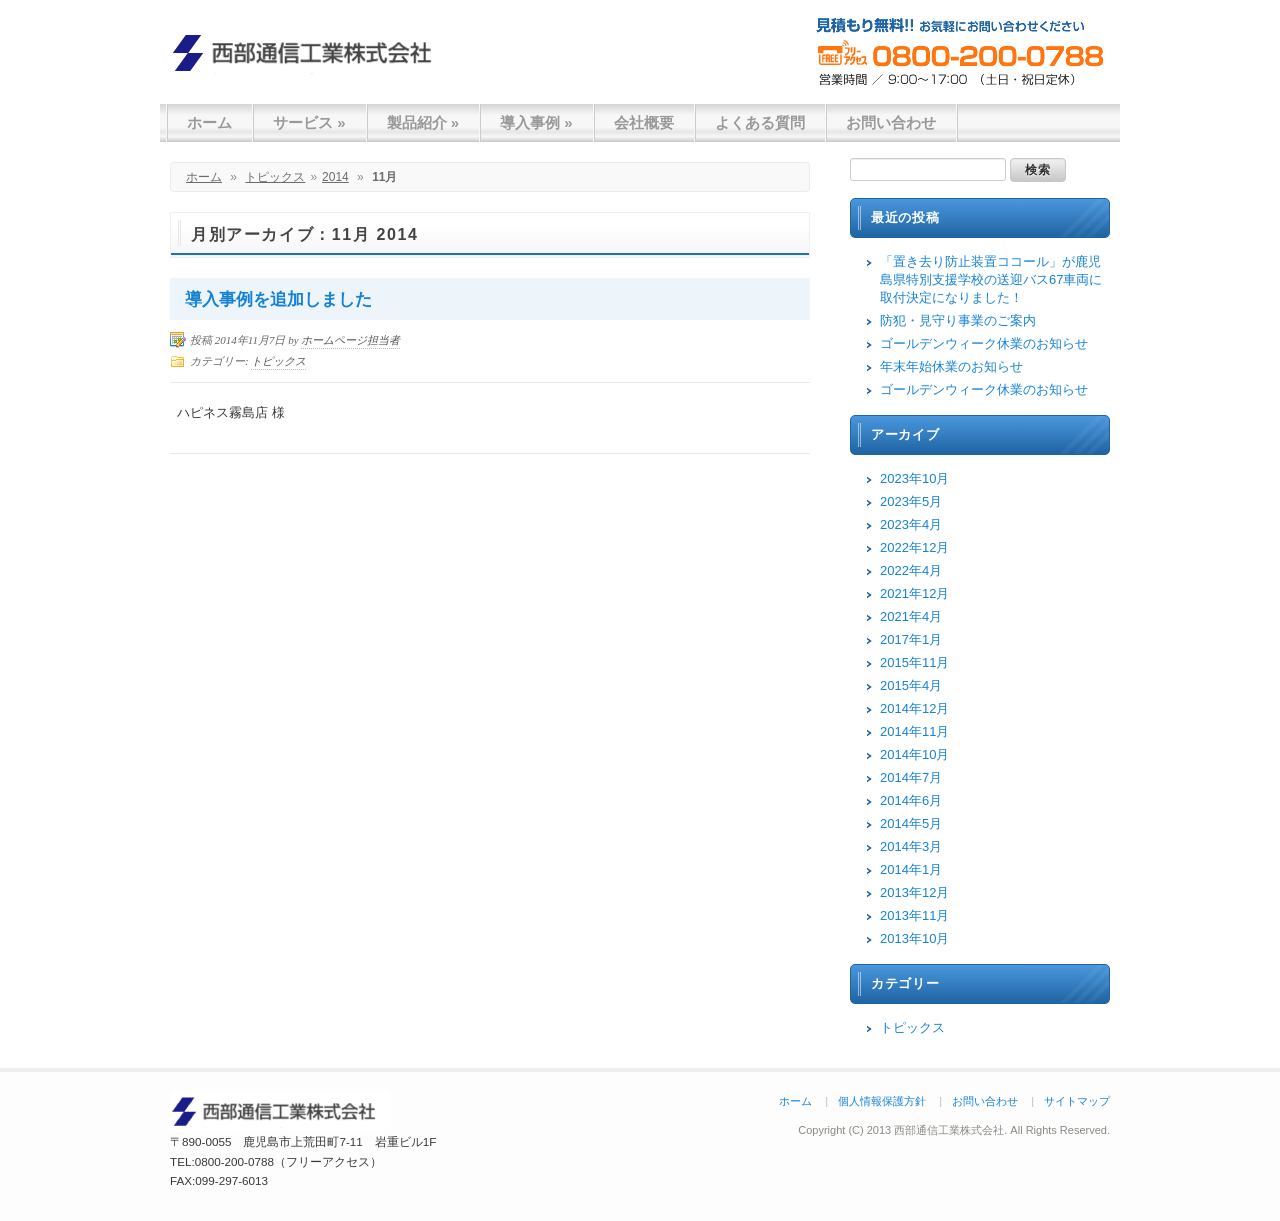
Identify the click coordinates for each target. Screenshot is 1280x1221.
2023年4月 (911, 524)
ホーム (209, 122)
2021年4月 (911, 616)
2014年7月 (911, 777)
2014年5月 (911, 823)
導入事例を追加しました (278, 299)
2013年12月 (914, 892)
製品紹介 (423, 122)
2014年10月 (914, 754)
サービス (309, 122)
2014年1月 (911, 869)
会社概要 (644, 122)
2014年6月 (911, 800)
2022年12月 (914, 547)
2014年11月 (914, 731)
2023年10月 (914, 478)
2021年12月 (914, 593)
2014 (335, 177)
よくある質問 (760, 122)
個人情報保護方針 (882, 1101)
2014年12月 (914, 708)
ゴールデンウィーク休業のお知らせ (984, 343)
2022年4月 (911, 570)
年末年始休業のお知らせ (951, 366)
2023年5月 (911, 501)
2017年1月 (911, 639)
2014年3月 (911, 846)
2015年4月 (911, 685)
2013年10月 (914, 938)
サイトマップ (1077, 1101)
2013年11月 (914, 915)
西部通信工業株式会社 (310, 52)
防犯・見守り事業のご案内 (958, 320)
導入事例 (536, 122)
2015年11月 (914, 662)
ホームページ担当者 (350, 340)
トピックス (275, 177)
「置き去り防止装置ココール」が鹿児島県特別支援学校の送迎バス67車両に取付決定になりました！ (991, 279)
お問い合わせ (891, 122)
